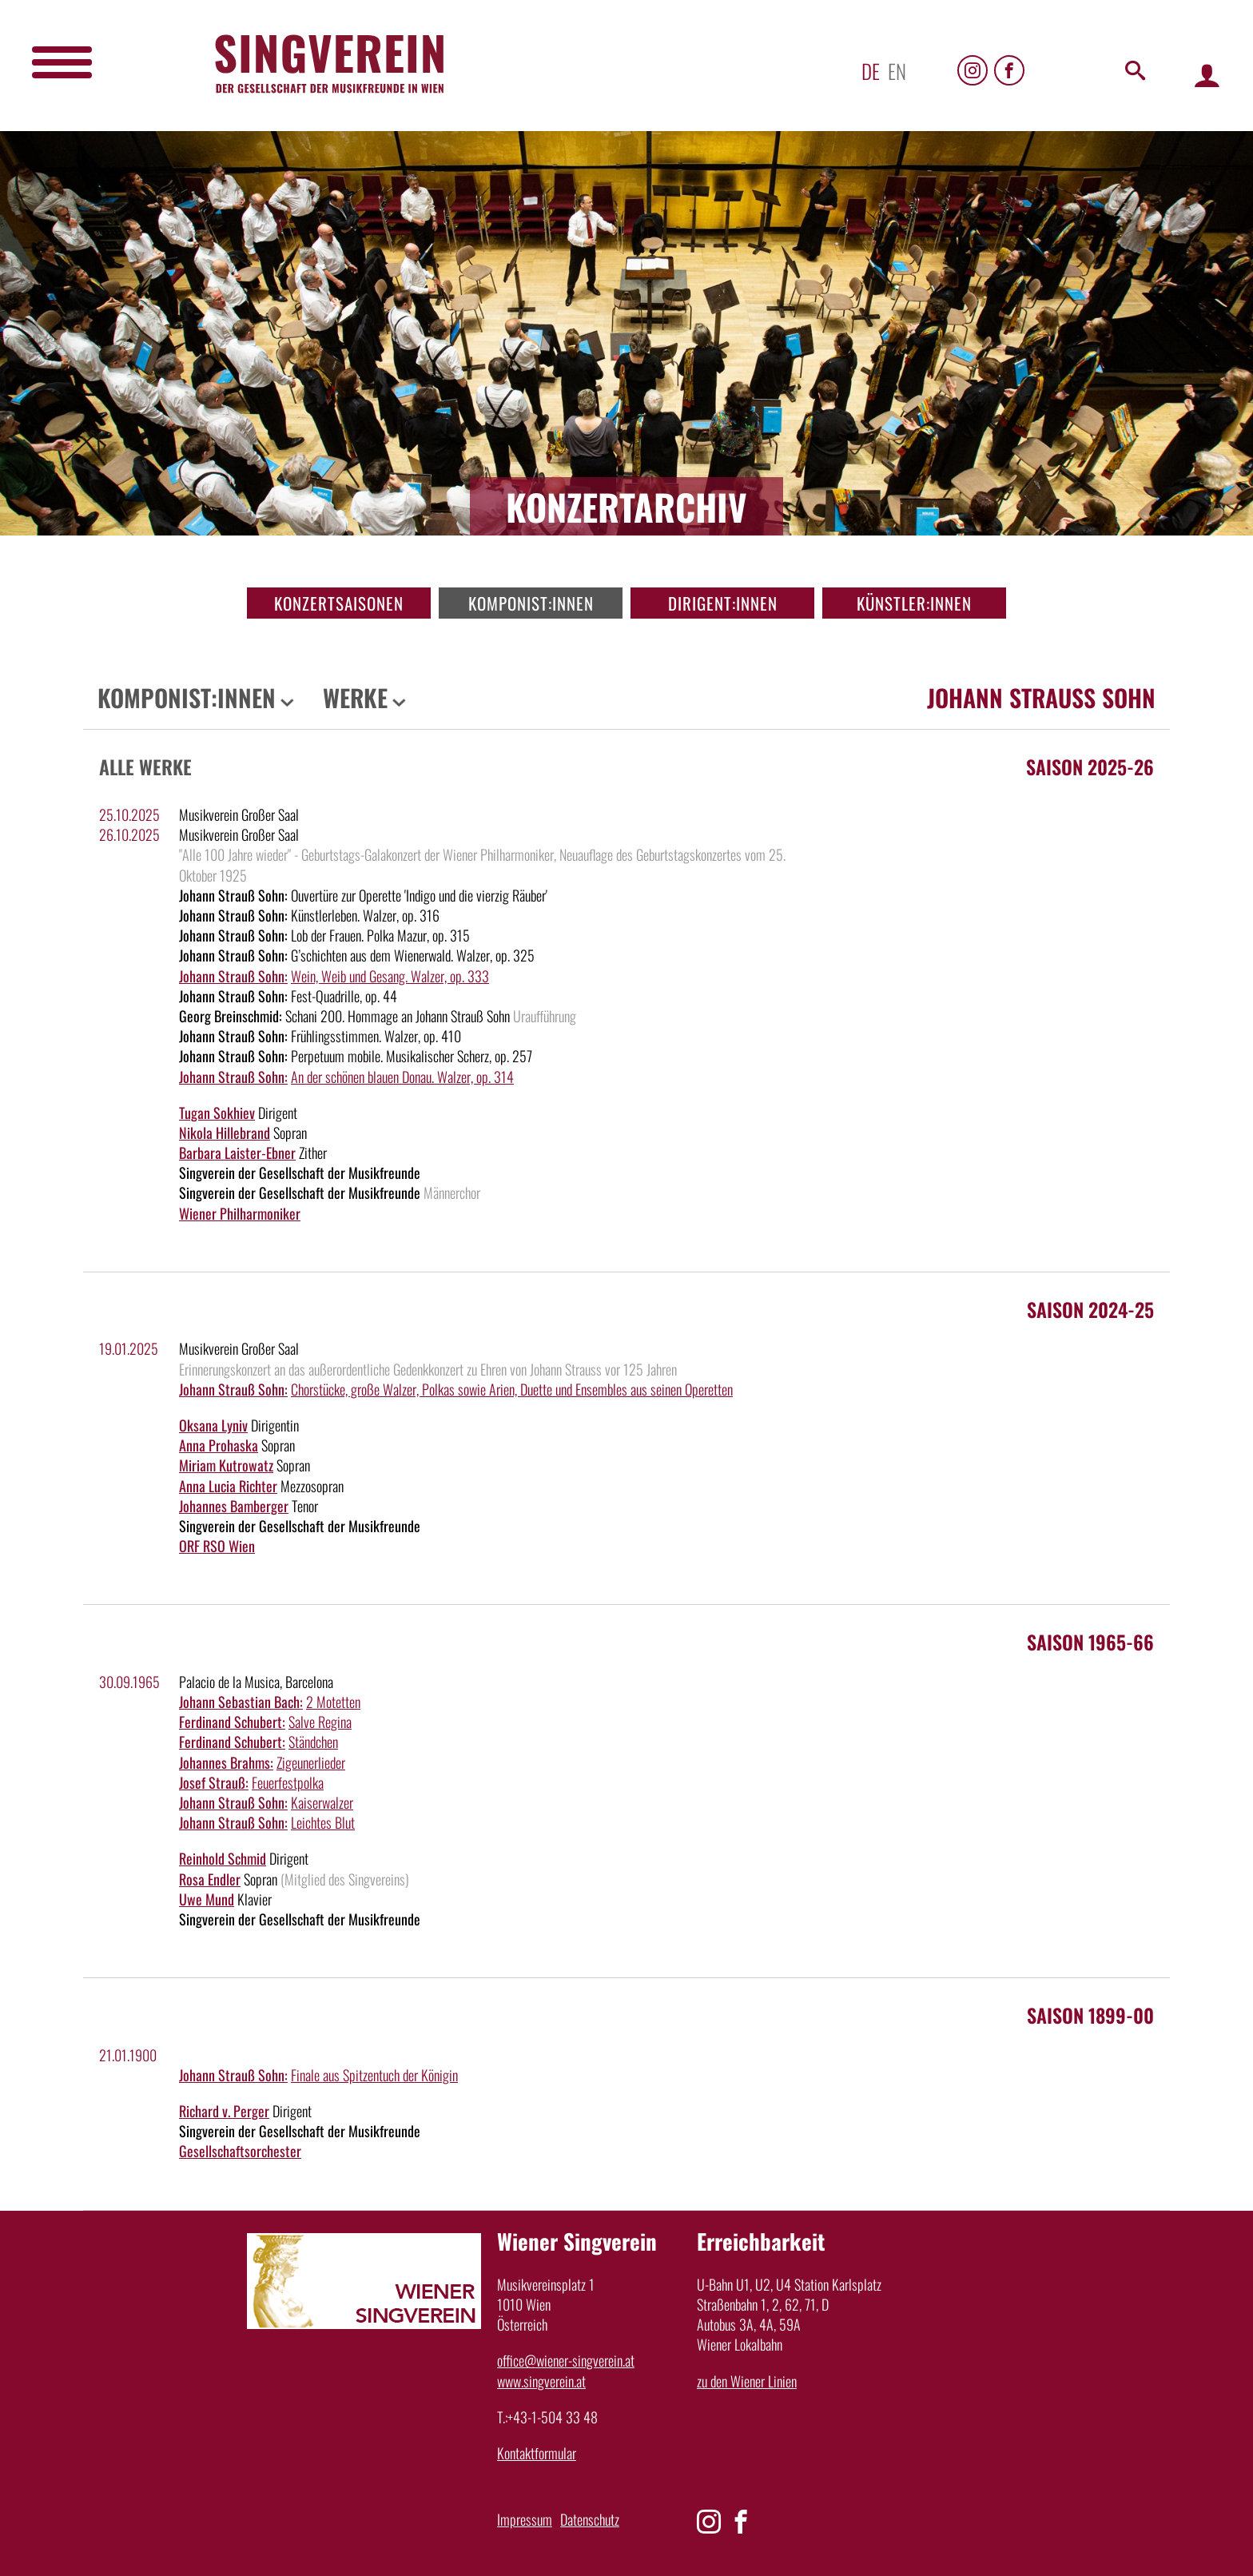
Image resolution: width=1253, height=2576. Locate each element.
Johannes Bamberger (233, 1505)
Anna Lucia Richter (228, 1485)
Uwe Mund (206, 1899)
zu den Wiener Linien (747, 2381)
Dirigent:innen (723, 603)
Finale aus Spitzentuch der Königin (374, 2074)
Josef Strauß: (214, 1782)
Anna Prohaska (218, 1445)
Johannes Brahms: (226, 1762)
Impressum (524, 2519)
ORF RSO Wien (217, 1545)
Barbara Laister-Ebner (237, 1152)
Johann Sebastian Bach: (241, 1701)
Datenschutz (589, 2519)
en (897, 71)
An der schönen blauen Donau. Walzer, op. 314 (402, 1076)
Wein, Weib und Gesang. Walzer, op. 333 (390, 976)
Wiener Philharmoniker (239, 1213)
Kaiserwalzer (322, 1802)
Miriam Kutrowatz (226, 1465)
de (870, 71)
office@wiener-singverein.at (565, 2360)
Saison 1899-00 (1090, 2015)
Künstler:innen (914, 603)
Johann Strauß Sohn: (233, 976)
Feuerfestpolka (288, 1782)
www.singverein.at (541, 2381)
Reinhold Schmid (222, 1858)
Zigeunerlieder (310, 1762)
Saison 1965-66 (1090, 1641)
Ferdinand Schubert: (232, 1721)
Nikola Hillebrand (224, 1132)
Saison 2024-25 (1090, 1309)
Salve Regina (320, 1721)
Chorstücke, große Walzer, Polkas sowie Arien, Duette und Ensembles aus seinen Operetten (512, 1389)
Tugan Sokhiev (217, 1112)
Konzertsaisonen (339, 603)
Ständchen (313, 1741)
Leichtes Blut (323, 1822)
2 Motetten (333, 1701)
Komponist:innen (531, 603)
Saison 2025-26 (1090, 766)
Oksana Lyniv (213, 1425)
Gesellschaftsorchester (240, 2150)
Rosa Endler (210, 1879)
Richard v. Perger (224, 2110)
